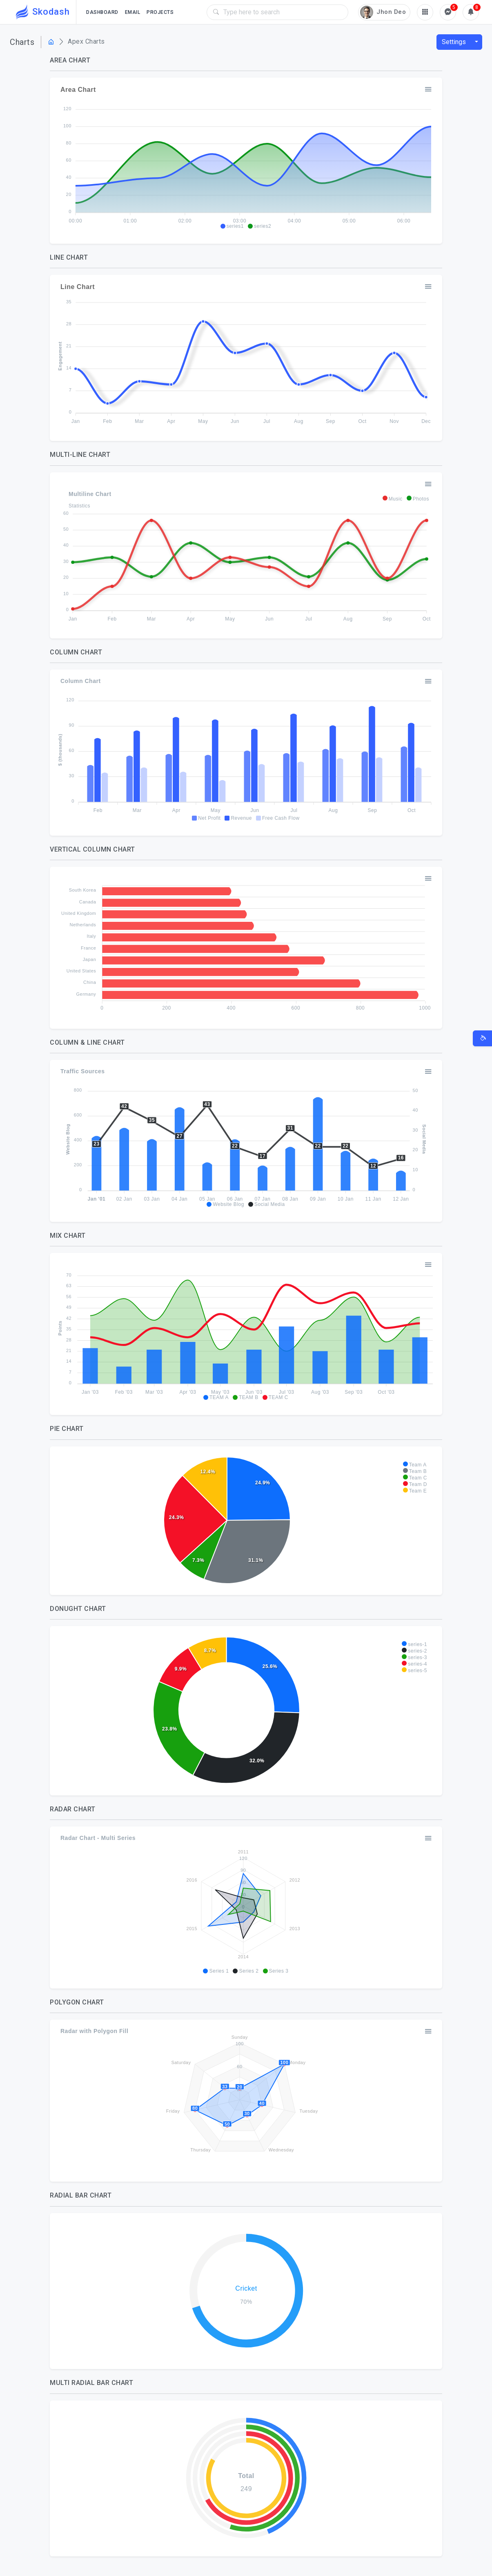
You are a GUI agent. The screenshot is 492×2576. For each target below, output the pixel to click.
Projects (160, 12)
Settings (454, 42)
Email (132, 12)
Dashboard (102, 12)
